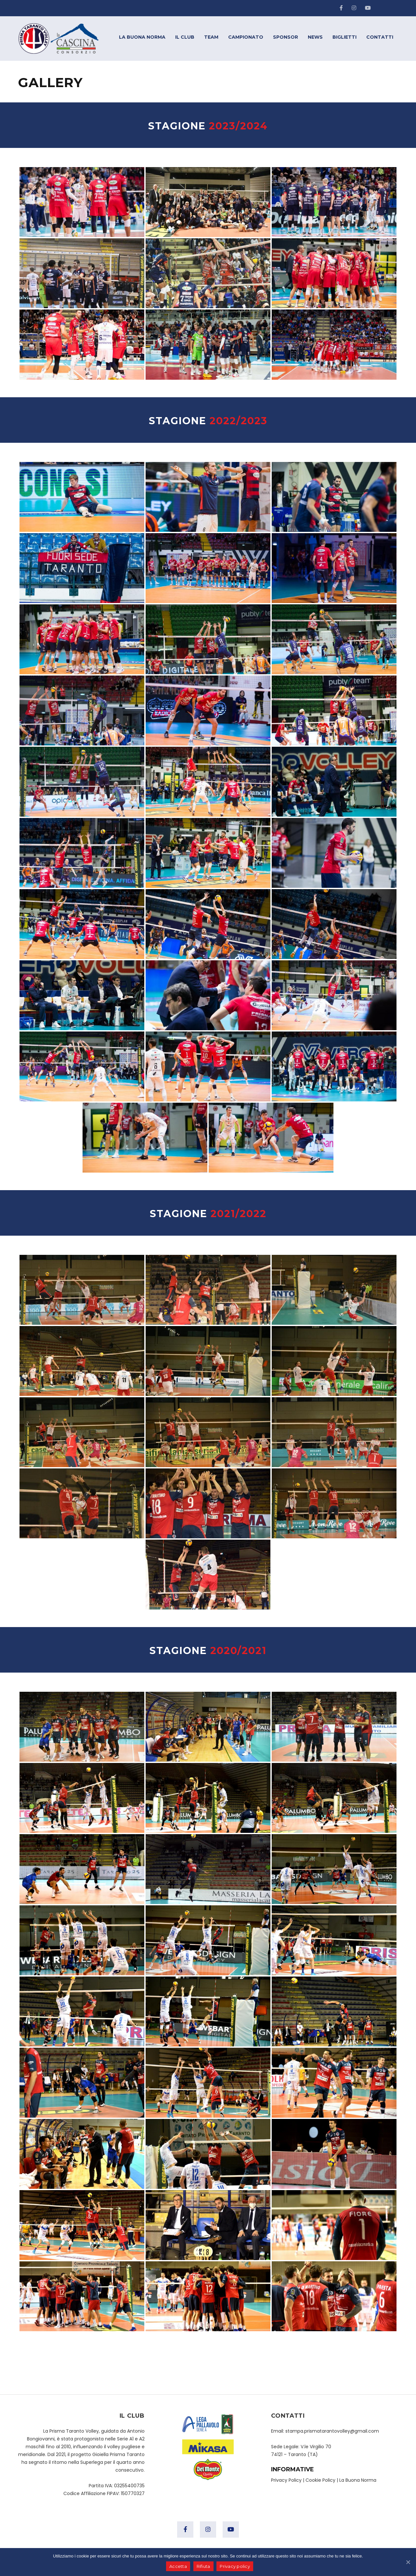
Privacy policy (235, 2566)
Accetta (178, 2566)
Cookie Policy (320, 2480)
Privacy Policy (286, 2480)
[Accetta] (408, 2562)
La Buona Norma (357, 2480)
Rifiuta (203, 2566)
